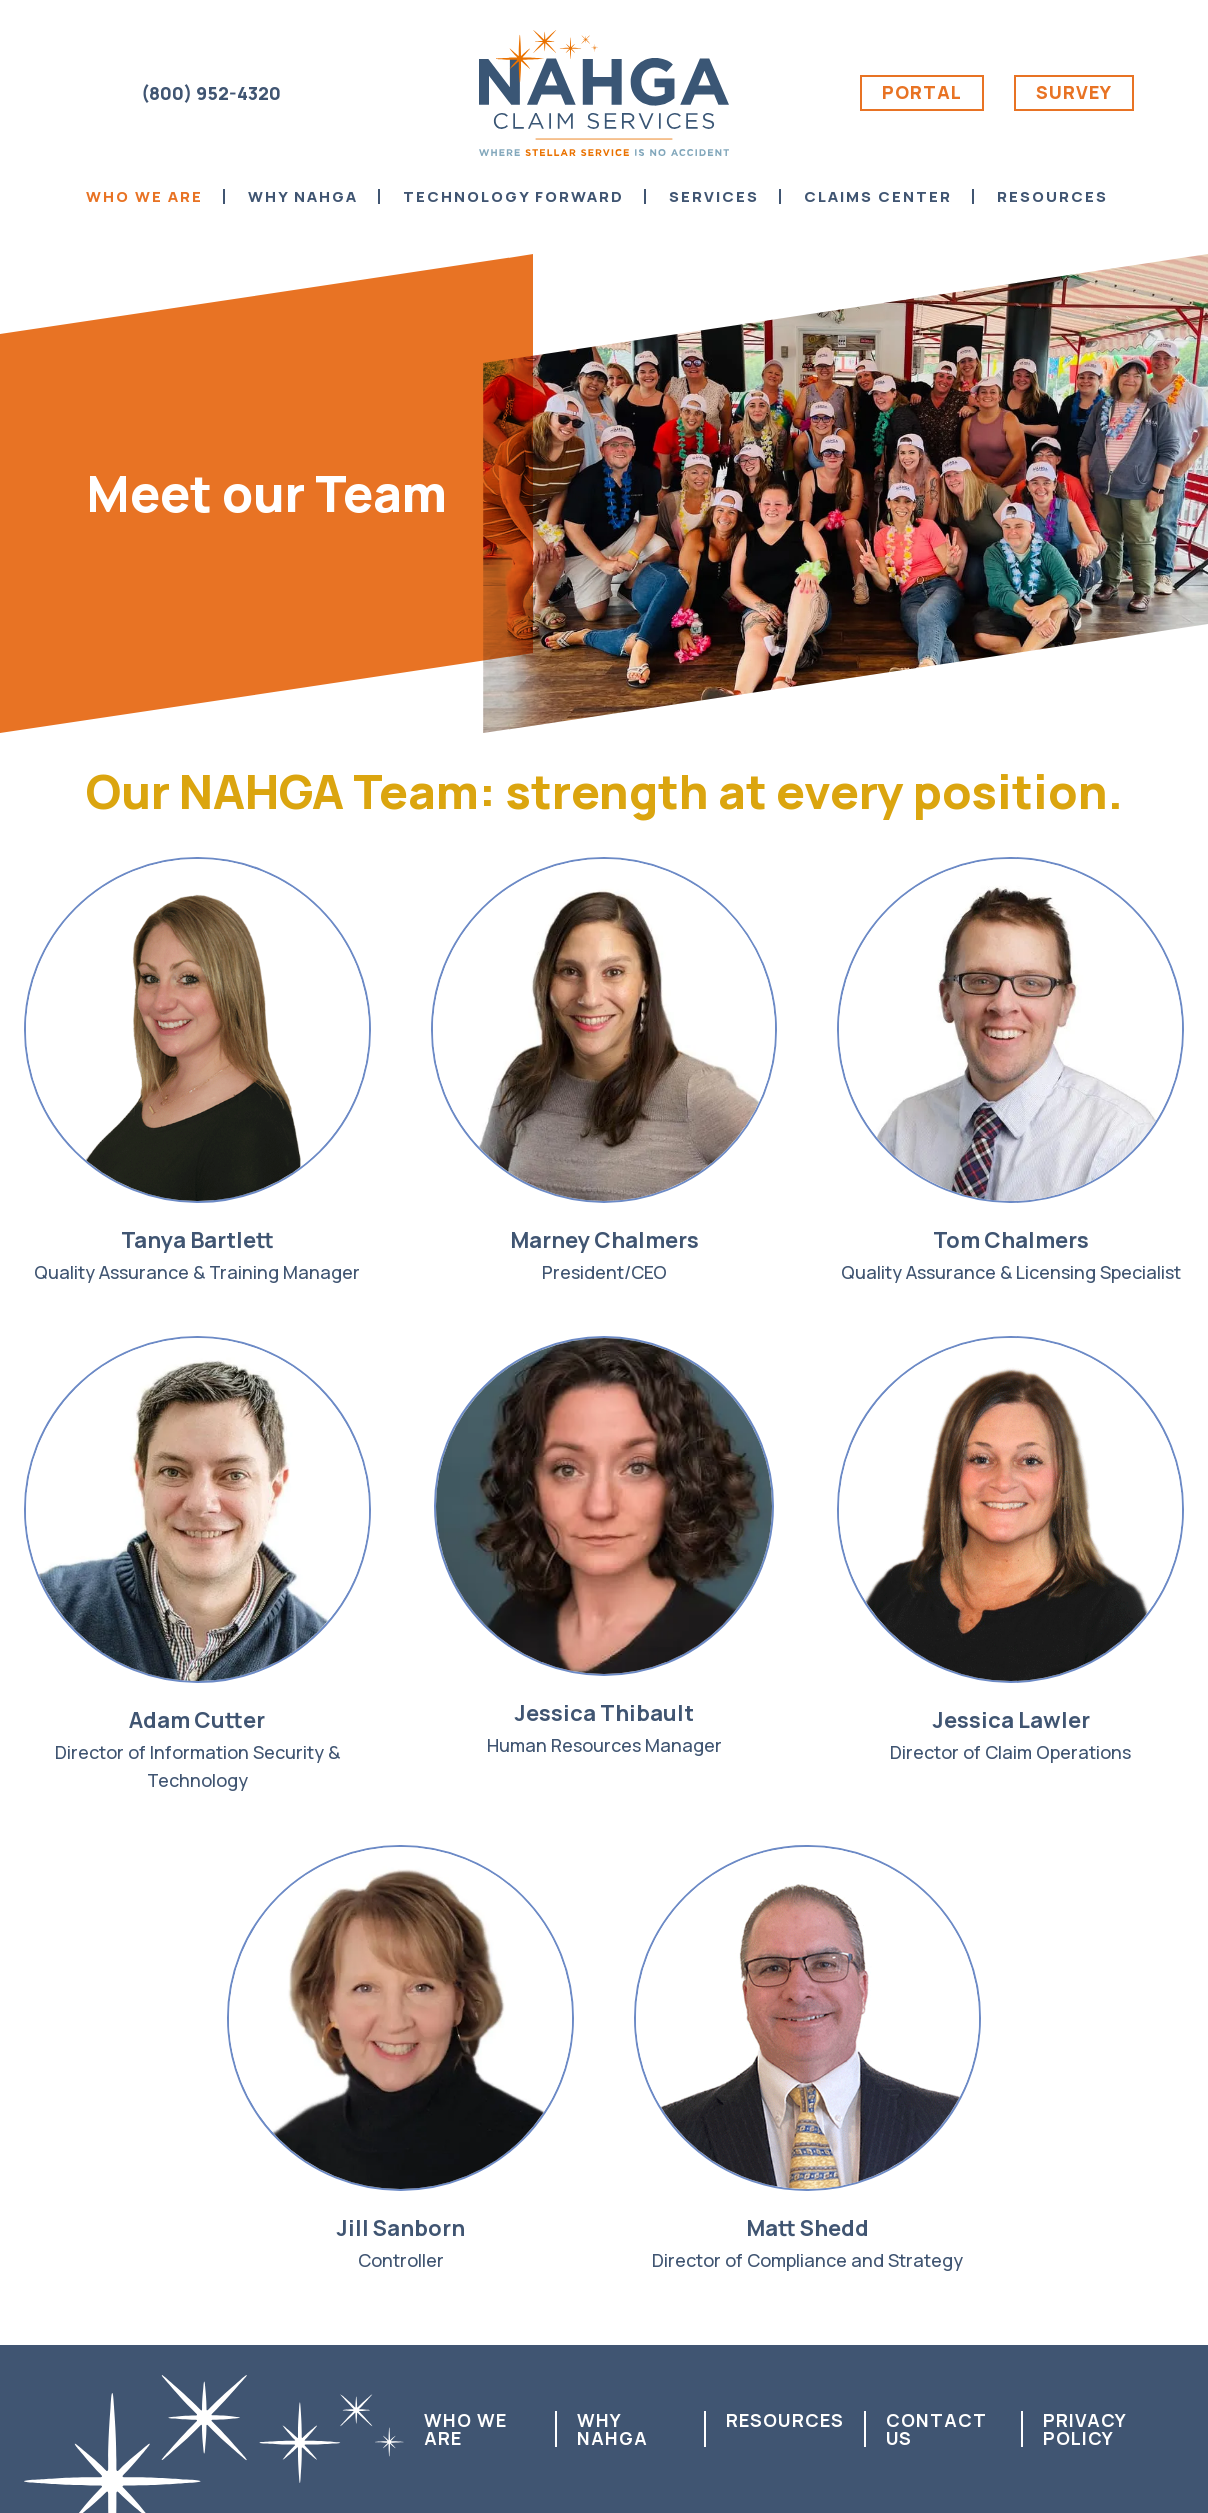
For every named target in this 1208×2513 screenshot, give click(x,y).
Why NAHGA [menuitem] (303, 196)
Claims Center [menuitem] (878, 196)
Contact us (936, 2429)
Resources (785, 2420)
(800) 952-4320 (211, 93)
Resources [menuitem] (1052, 196)
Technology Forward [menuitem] (513, 196)
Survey (1074, 92)
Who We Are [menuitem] (144, 196)
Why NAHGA (612, 2429)
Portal (922, 92)
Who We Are (465, 2429)
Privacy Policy (1084, 2429)
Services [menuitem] (714, 196)
